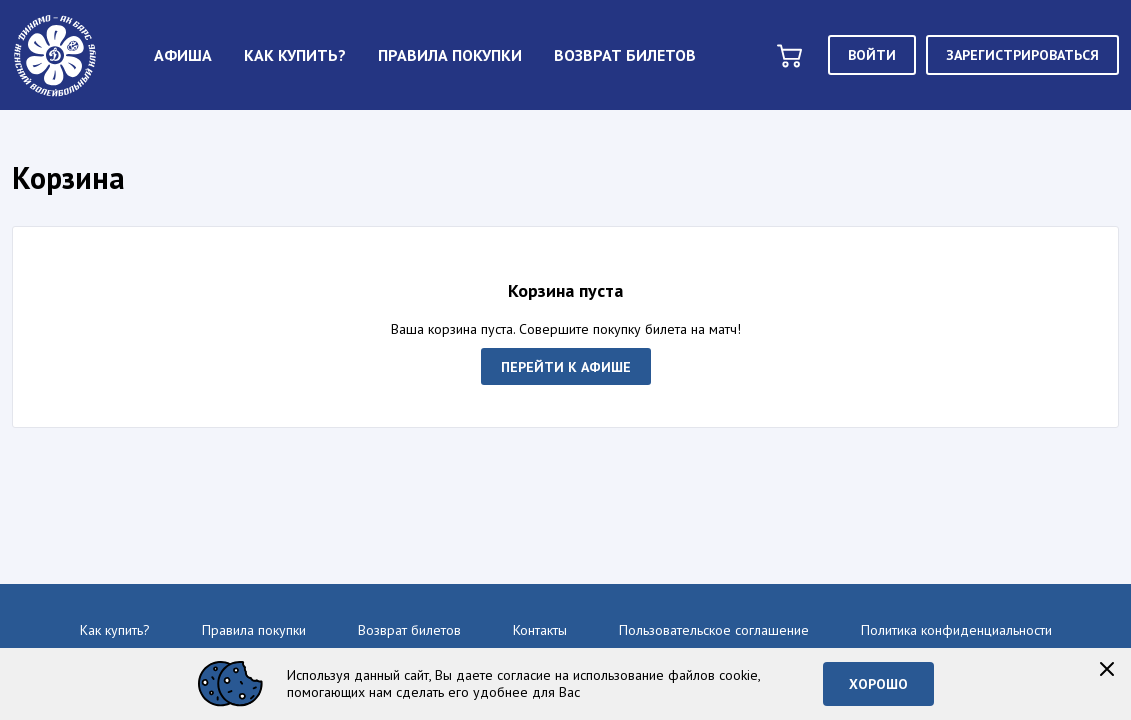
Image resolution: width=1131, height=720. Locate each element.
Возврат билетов (409, 630)
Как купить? (115, 630)
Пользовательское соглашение (714, 630)
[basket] (789, 55)
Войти (872, 55)
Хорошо (878, 684)
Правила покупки (254, 630)
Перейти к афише (566, 366)
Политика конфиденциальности (956, 630)
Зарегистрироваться (1022, 55)
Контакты (540, 630)
